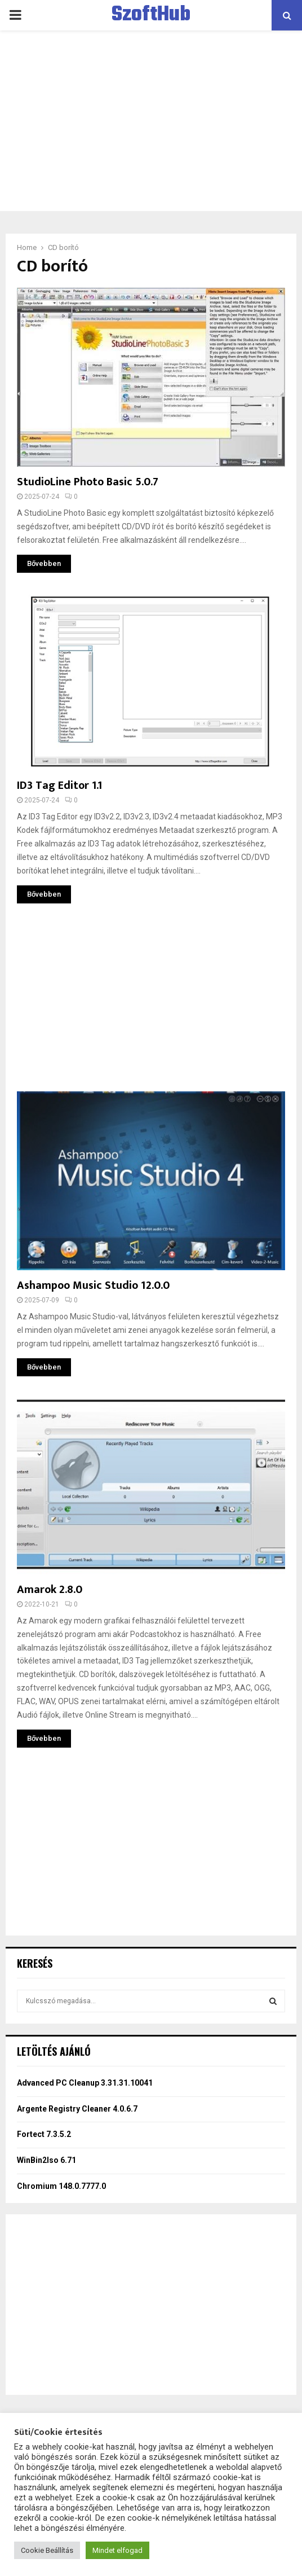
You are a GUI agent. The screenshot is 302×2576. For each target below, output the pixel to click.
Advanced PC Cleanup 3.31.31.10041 (85, 2082)
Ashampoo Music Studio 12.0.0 (93, 1285)
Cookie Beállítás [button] (47, 2550)
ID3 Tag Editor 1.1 (59, 785)
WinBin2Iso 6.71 (46, 2160)
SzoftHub (151, 15)
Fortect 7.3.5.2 (44, 2134)
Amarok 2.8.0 (49, 1589)
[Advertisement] (151, 121)
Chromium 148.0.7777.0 (61, 2186)
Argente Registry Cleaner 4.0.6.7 (77, 2108)
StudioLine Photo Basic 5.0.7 (87, 481)
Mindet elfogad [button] (117, 2550)
